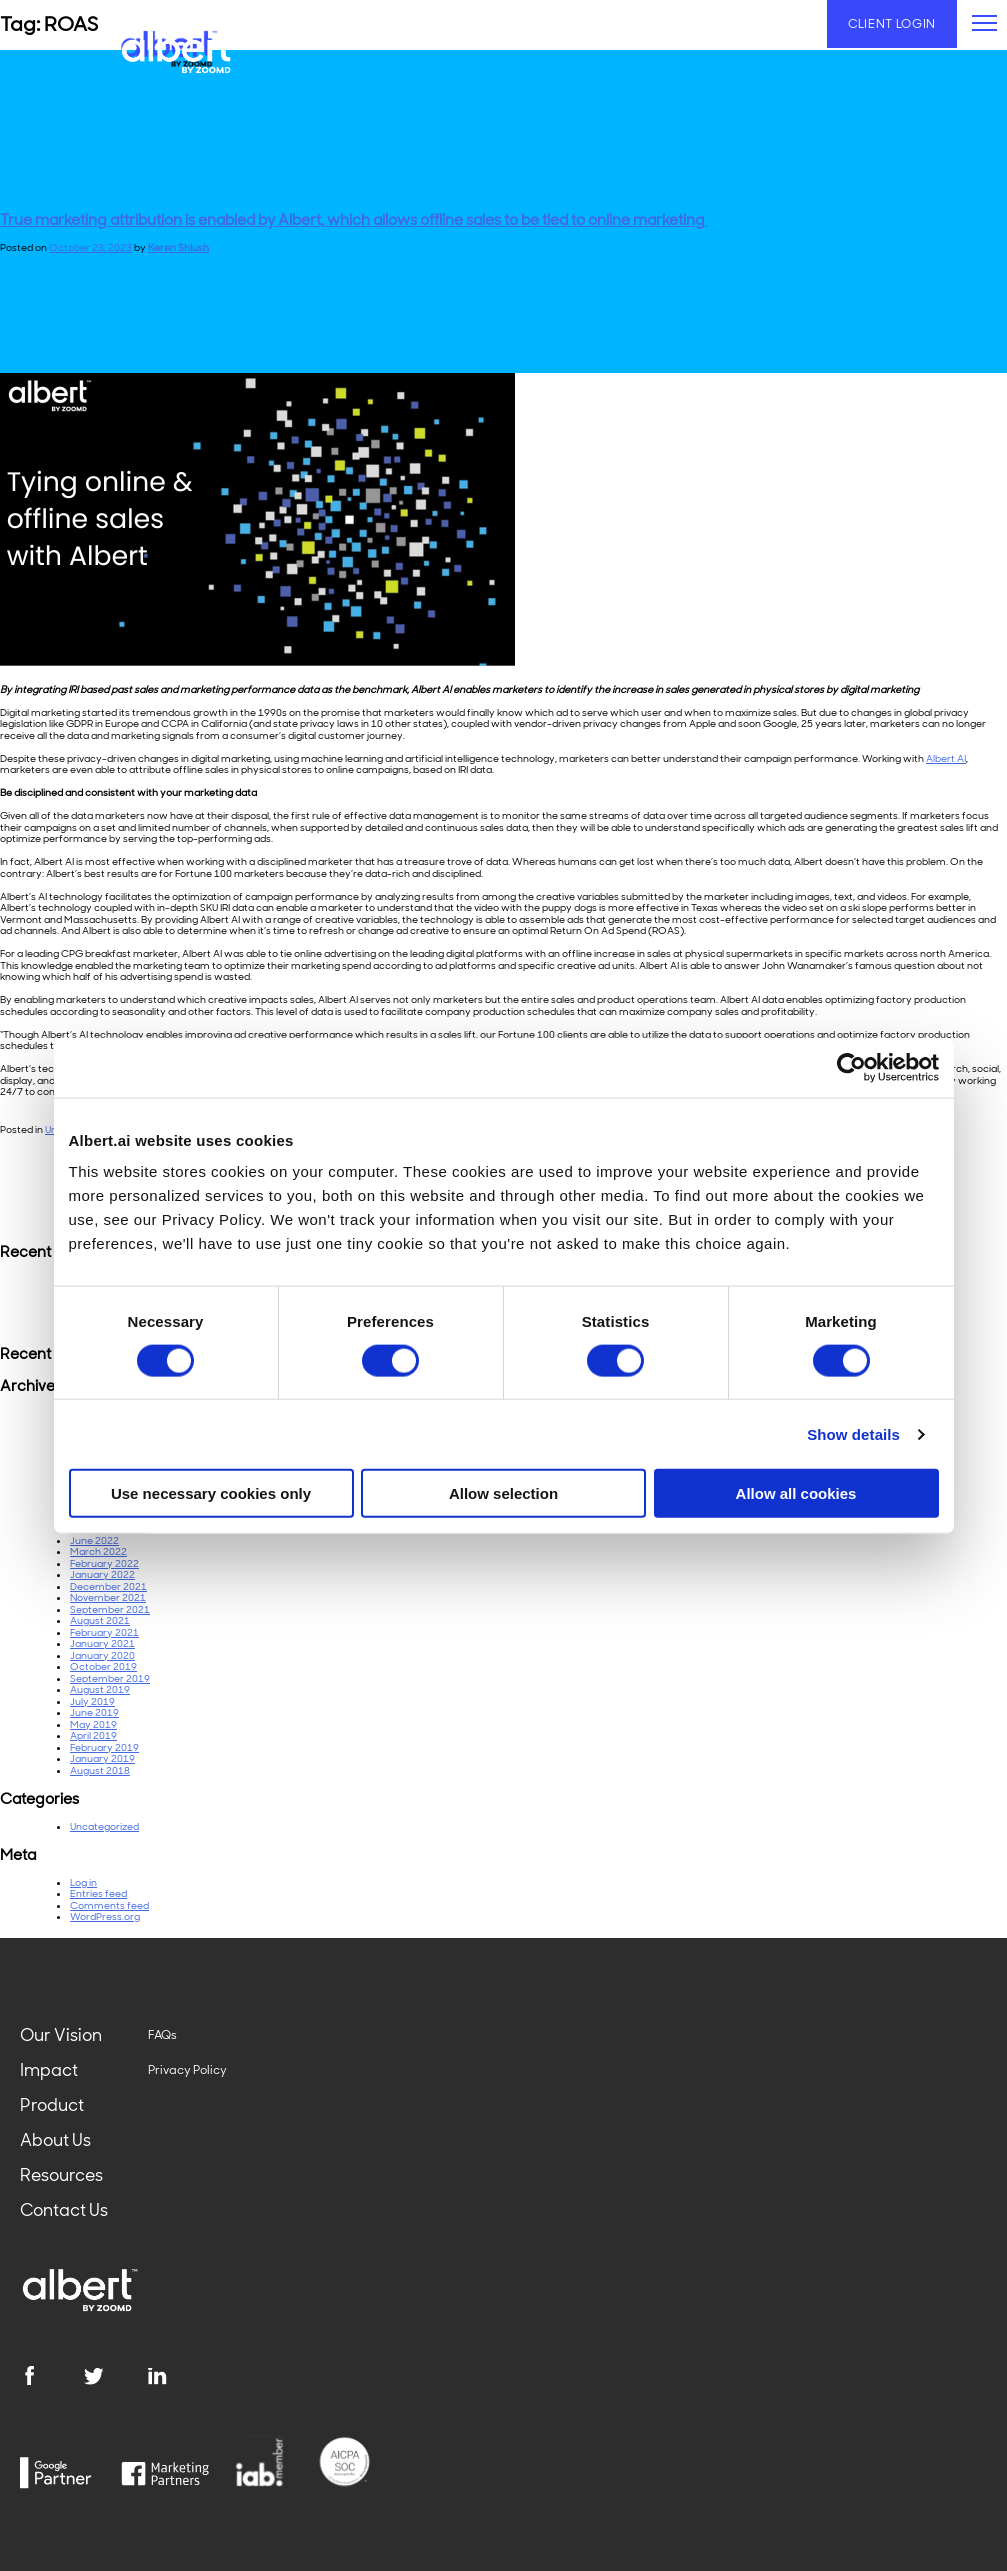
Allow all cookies (796, 1493)
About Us (55, 2140)
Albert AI (946, 758)
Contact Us (64, 2210)
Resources (61, 2175)
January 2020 (102, 1655)
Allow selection (503, 1493)
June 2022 (94, 1540)
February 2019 (104, 1747)
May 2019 (93, 1724)
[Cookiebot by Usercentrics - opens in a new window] (851, 1067)
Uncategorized (104, 1826)
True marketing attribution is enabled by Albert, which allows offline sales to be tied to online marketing (354, 220)
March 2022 (98, 1551)
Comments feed (109, 1905)
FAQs (162, 2035)
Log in (83, 1882)
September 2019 (110, 1678)
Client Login (892, 24)
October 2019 (103, 1666)
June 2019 (94, 1712)
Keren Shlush (178, 247)
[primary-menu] (984, 23)
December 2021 (108, 1586)
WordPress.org (105, 1916)
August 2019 (100, 1689)
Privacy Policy (187, 2070)
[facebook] (51, 2376)
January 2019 (102, 1758)
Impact (49, 2070)
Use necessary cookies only (211, 1493)
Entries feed (98, 1893)
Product (52, 2105)
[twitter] (115, 2376)
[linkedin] (179, 2376)
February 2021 (104, 1632)
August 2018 (100, 1770)
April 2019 (93, 1735)
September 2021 (110, 1609)
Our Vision (61, 2035)
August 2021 (100, 1620)
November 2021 (108, 1597)
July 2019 (92, 1701)
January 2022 (102, 1574)
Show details (853, 1433)
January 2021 (102, 1643)
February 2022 (104, 1563)
